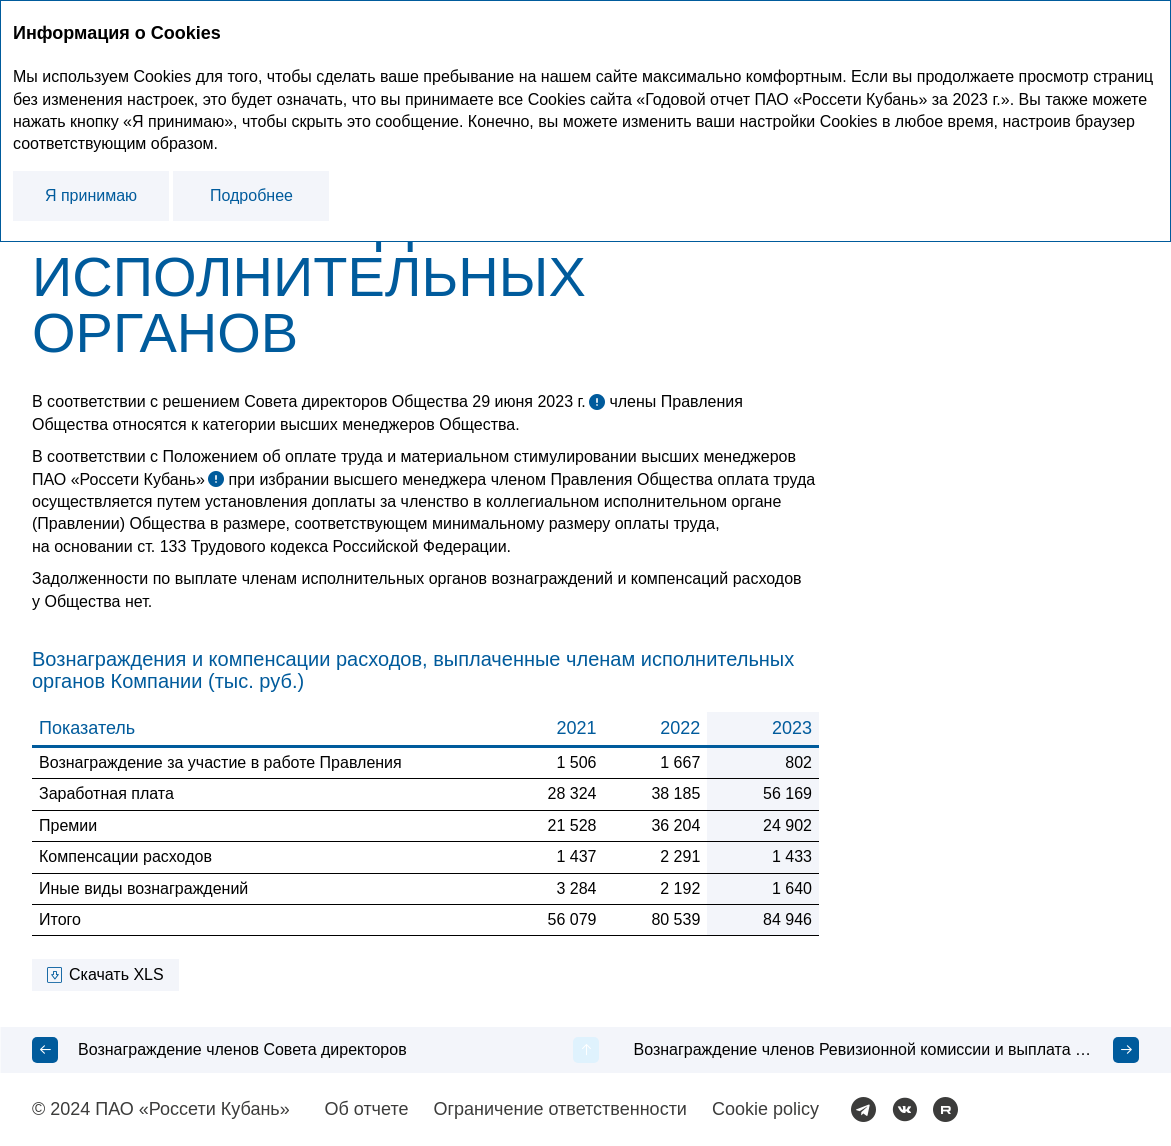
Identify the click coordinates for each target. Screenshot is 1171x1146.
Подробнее (251, 195)
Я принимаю (91, 195)
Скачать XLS (116, 974)
